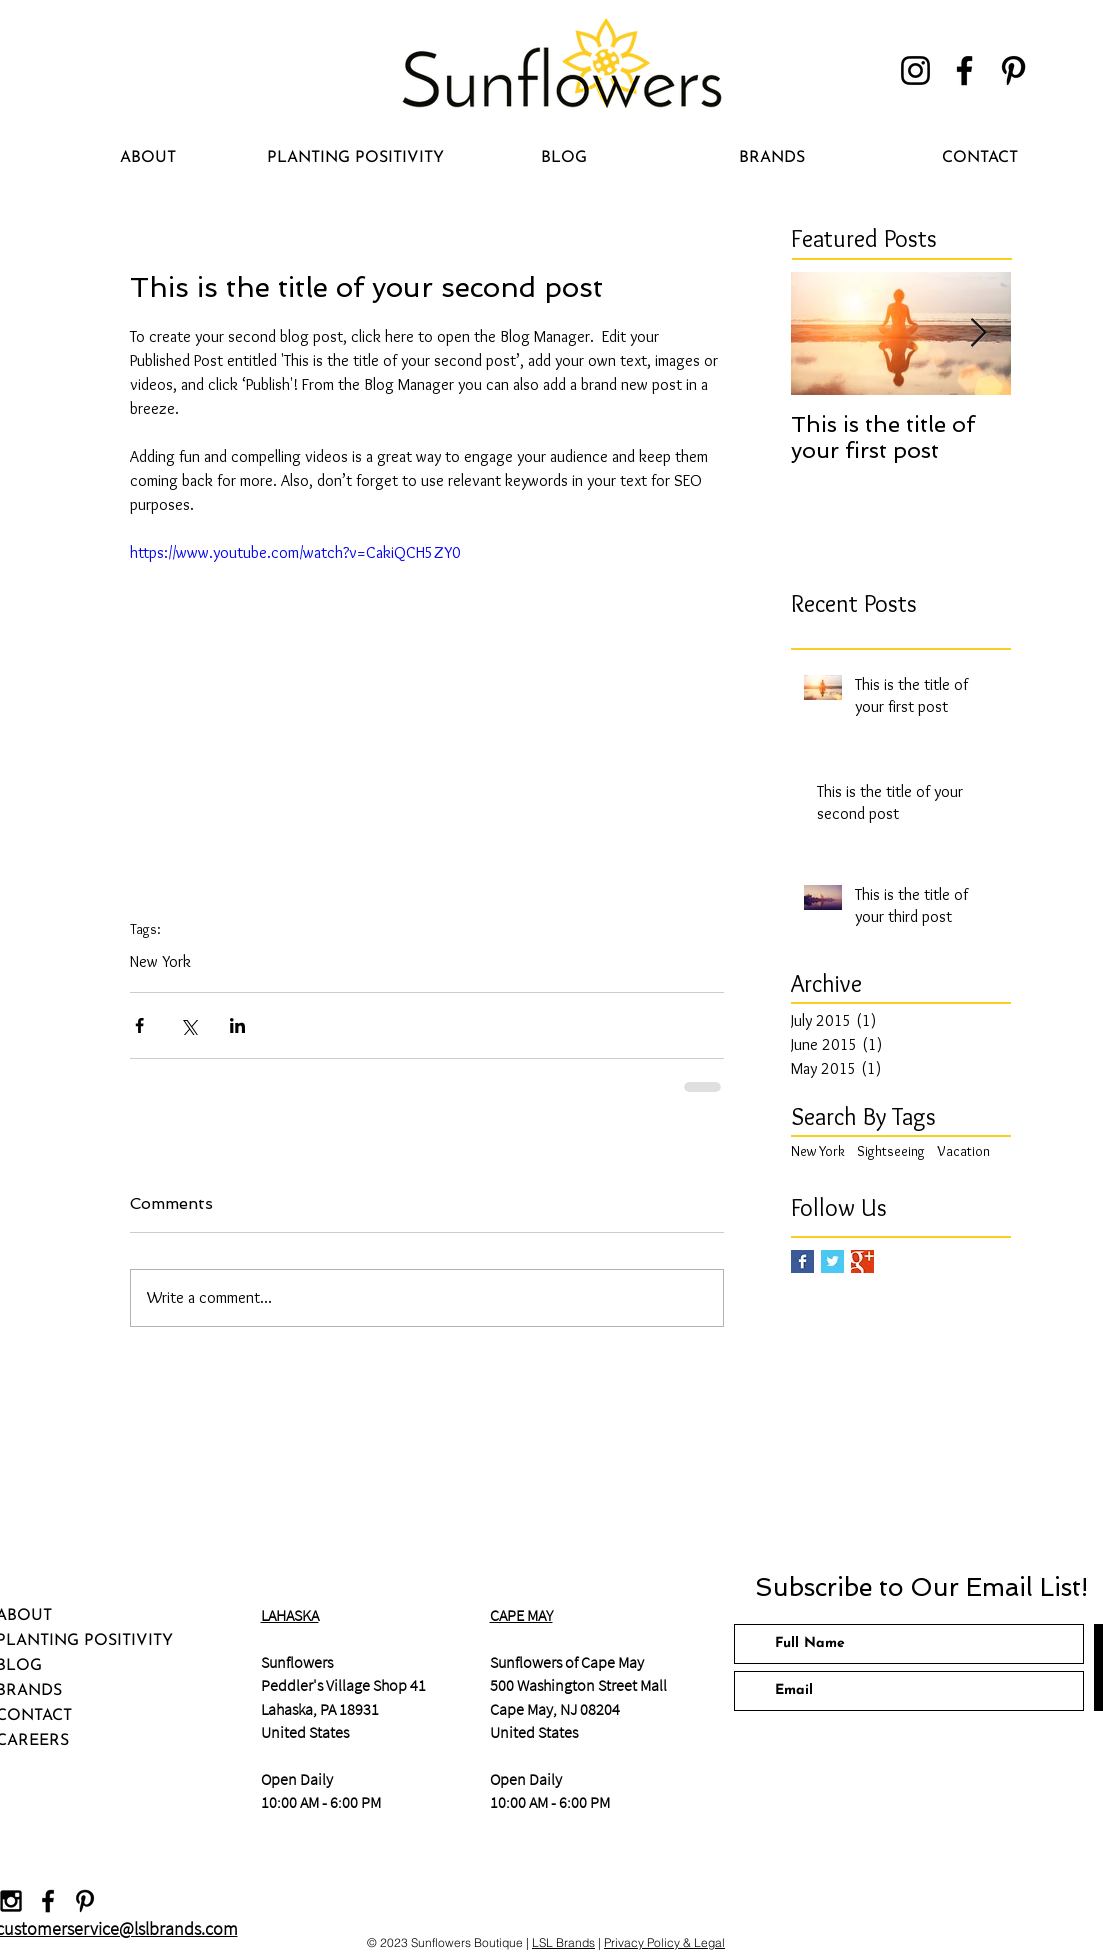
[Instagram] (915, 70)
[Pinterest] (1013, 70)
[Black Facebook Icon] (48, 1901)
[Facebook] (964, 70)
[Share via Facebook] (139, 1025)
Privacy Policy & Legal (664, 1942)
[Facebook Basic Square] (802, 1261)
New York (160, 961)
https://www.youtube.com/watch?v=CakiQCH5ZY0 (295, 552)
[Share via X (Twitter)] (188, 1025)
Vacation (963, 1151)
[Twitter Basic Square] (832, 1261)
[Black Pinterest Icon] (85, 1901)
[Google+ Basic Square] (862, 1261)
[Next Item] (979, 333)
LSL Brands (563, 1942)
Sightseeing (891, 1151)
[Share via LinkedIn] (237, 1025)
